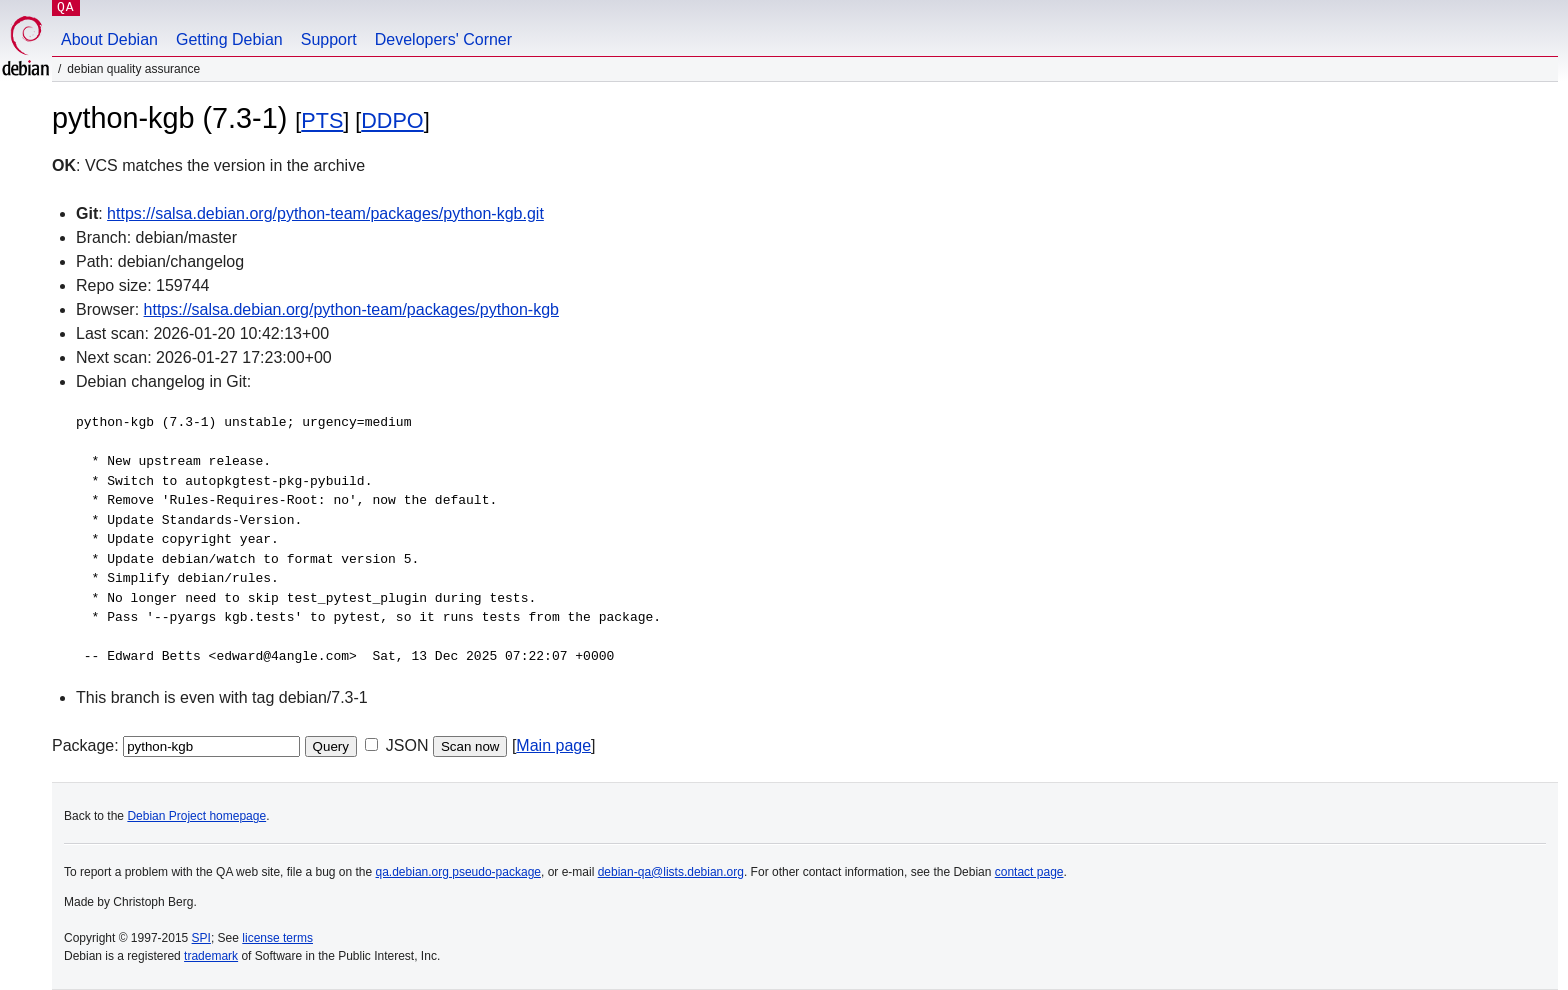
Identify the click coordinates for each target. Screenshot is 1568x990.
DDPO (392, 120)
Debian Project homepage (196, 816)
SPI (201, 938)
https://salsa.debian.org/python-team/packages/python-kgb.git (325, 213)
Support (329, 39)
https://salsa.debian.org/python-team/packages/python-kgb (351, 309)
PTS (322, 120)
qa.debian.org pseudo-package (458, 872)
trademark (211, 956)
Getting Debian (229, 39)
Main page (553, 745)
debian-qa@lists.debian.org (671, 872)
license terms (277, 938)
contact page (1029, 872)
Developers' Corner (443, 39)
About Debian (109, 39)
